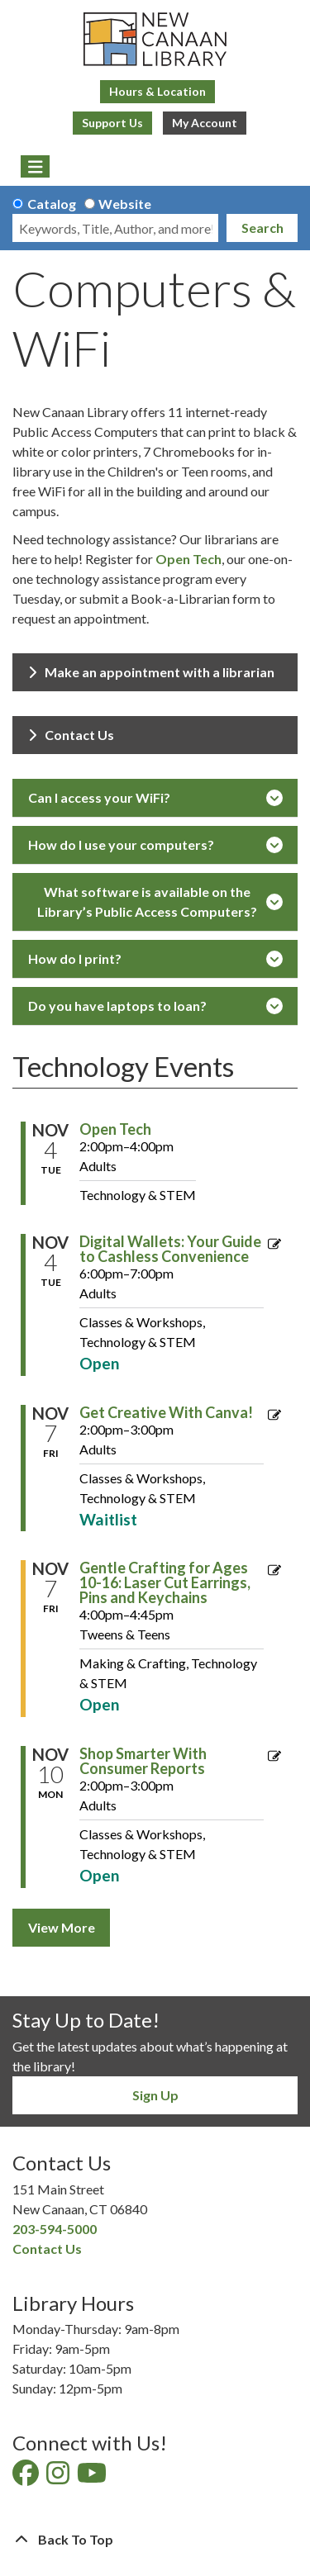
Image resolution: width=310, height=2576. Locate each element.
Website (124, 203)
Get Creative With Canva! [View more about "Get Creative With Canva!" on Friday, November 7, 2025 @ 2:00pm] (166, 1412)
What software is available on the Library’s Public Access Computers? (160, 901)
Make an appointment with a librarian (151, 672)
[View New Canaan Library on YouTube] (93, 2477)
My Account (204, 123)
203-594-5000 (54, 2229)
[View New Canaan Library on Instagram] (59, 2477)
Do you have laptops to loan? (155, 1006)
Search (262, 227)
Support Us (112, 123)
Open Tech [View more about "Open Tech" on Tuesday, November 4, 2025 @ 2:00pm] (115, 1129)
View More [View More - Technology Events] (61, 1927)
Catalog (51, 203)
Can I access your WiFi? (155, 798)
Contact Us (71, 734)
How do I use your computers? (155, 845)
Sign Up (155, 2095)
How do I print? (155, 959)
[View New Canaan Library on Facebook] (26, 2477)
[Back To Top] (155, 2539)
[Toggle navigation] (35, 166)
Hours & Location (157, 91)
